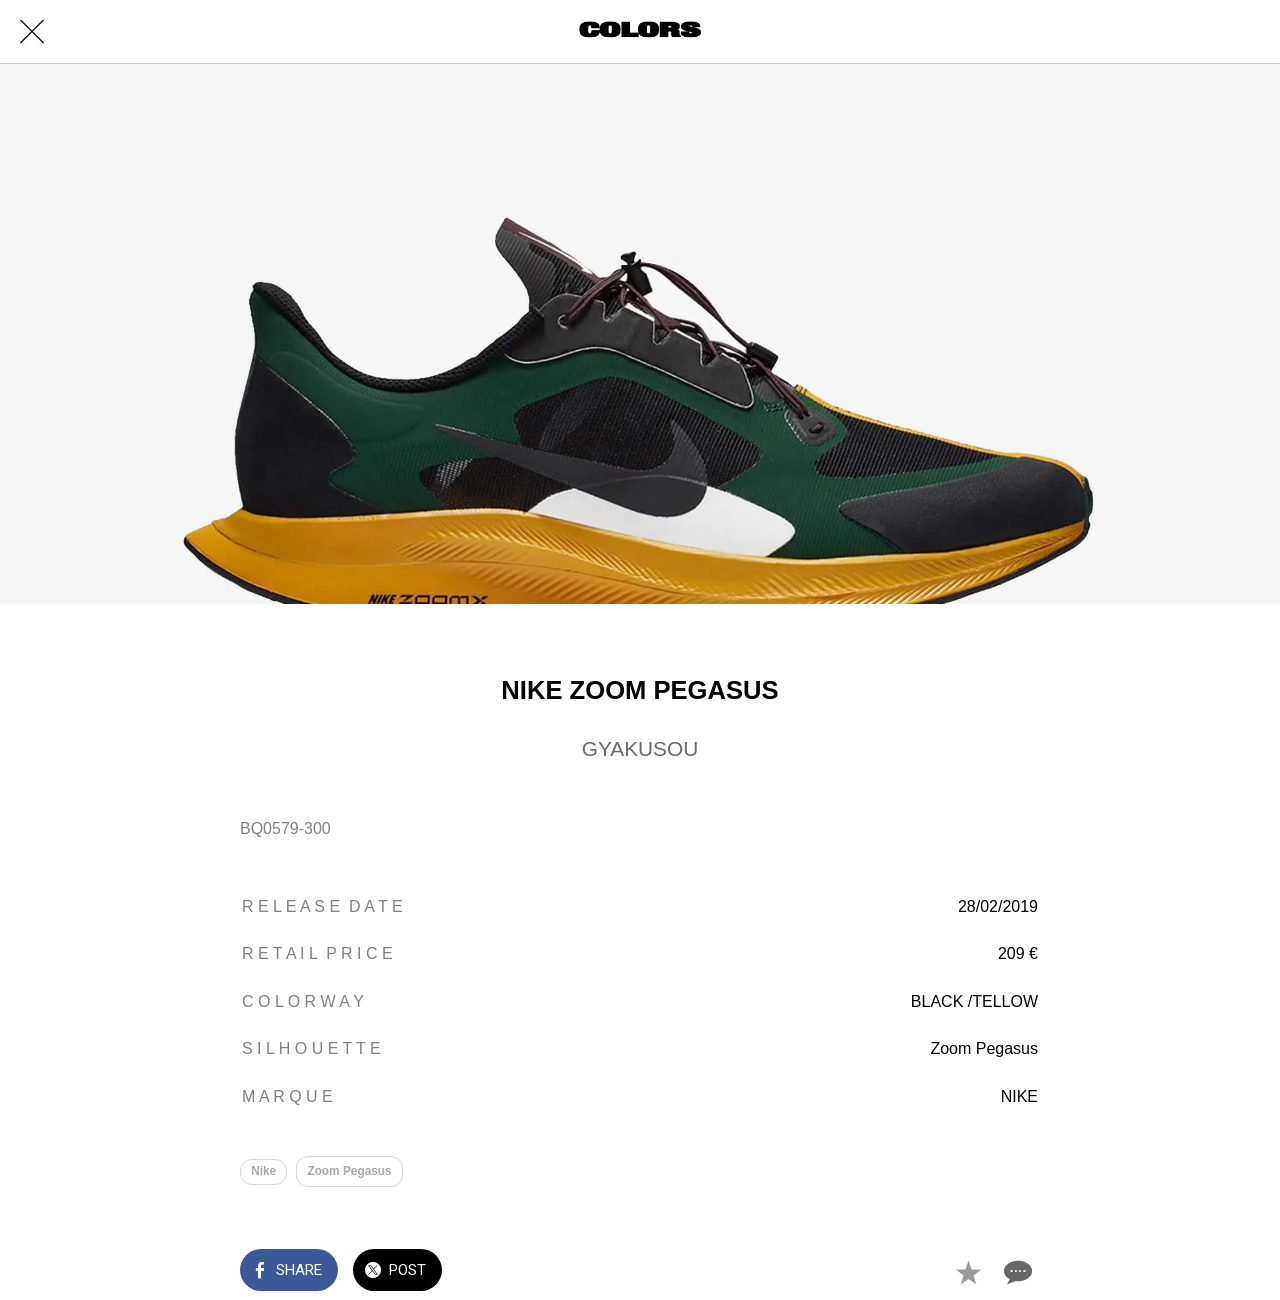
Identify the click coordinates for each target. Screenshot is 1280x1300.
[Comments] (1016, 1272)
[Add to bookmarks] (968, 1272)
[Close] (32, 32)
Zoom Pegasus (350, 1171)
